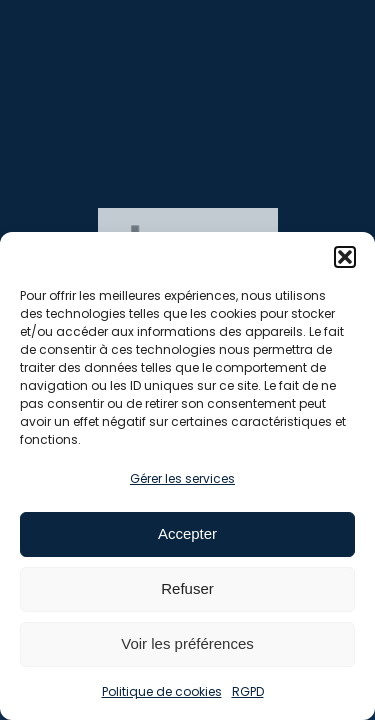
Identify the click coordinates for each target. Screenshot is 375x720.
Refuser (187, 588)
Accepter (187, 533)
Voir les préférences (187, 643)
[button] (345, 257)
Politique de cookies (162, 691)
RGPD (248, 691)
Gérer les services (182, 478)
